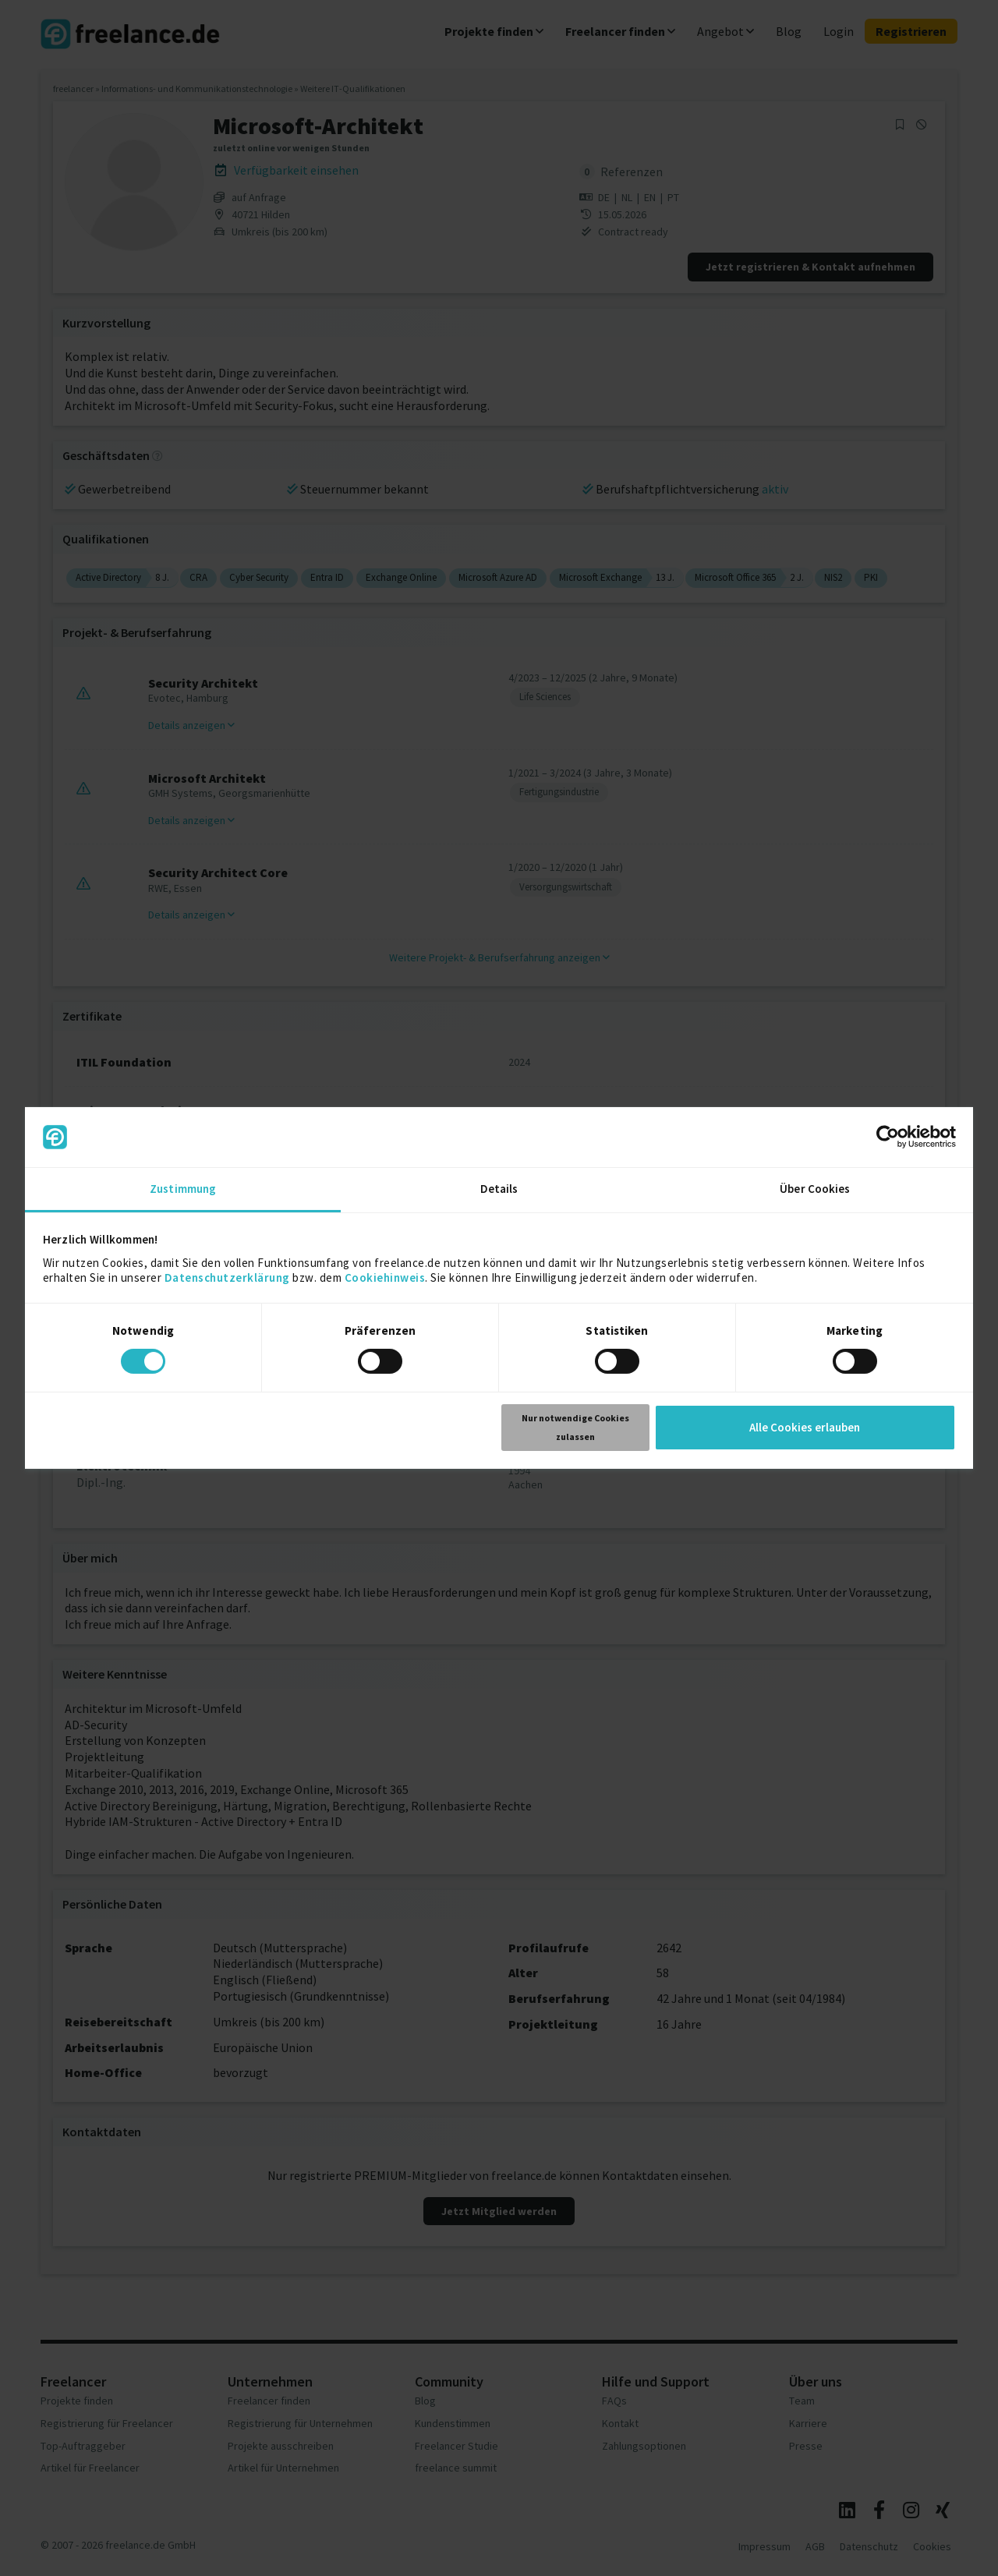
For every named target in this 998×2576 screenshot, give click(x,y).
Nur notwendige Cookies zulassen (575, 1427)
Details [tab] (499, 1188)
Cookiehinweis (385, 1277)
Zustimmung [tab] (183, 1188)
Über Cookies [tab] (815, 1188)
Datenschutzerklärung (227, 1277)
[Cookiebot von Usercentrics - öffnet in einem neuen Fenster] (887, 1136)
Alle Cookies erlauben (804, 1427)
